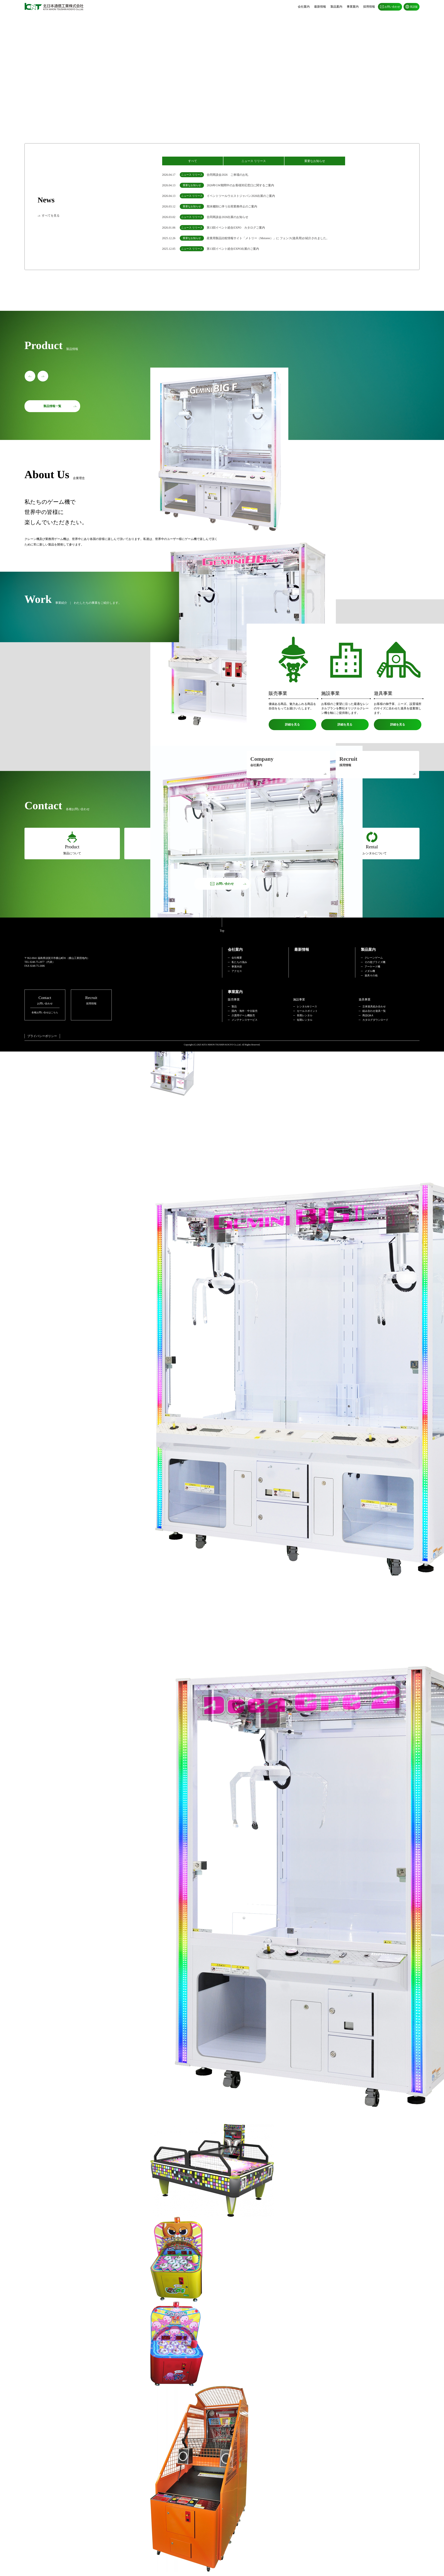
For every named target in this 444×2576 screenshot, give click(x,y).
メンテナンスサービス (245, 1019)
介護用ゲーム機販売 (243, 1015)
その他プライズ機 (375, 962)
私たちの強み (239, 962)
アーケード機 (372, 966)
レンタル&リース (307, 1006)
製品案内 (336, 6)
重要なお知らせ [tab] (314, 161)
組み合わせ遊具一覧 (374, 1011)
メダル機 (370, 971)
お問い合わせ (390, 6)
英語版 (411, 7)
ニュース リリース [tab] (253, 161)
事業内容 (237, 966)
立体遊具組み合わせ (374, 1006)
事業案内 (353, 6)
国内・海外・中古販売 (245, 1011)
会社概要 (237, 957)
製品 (234, 1006)
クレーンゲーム (374, 957)
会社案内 (304, 6)
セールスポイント (307, 1011)
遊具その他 (371, 975)
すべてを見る (49, 215)
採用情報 (369, 6)
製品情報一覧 (59, 406)
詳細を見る (298, 724)
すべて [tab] (192, 161)
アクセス (237, 971)
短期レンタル (304, 1019)
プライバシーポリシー (42, 1036)
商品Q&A (367, 1015)
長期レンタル (304, 1015)
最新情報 (320, 6)
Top (222, 925)
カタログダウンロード (375, 1019)
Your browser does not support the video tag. (222, 83)
